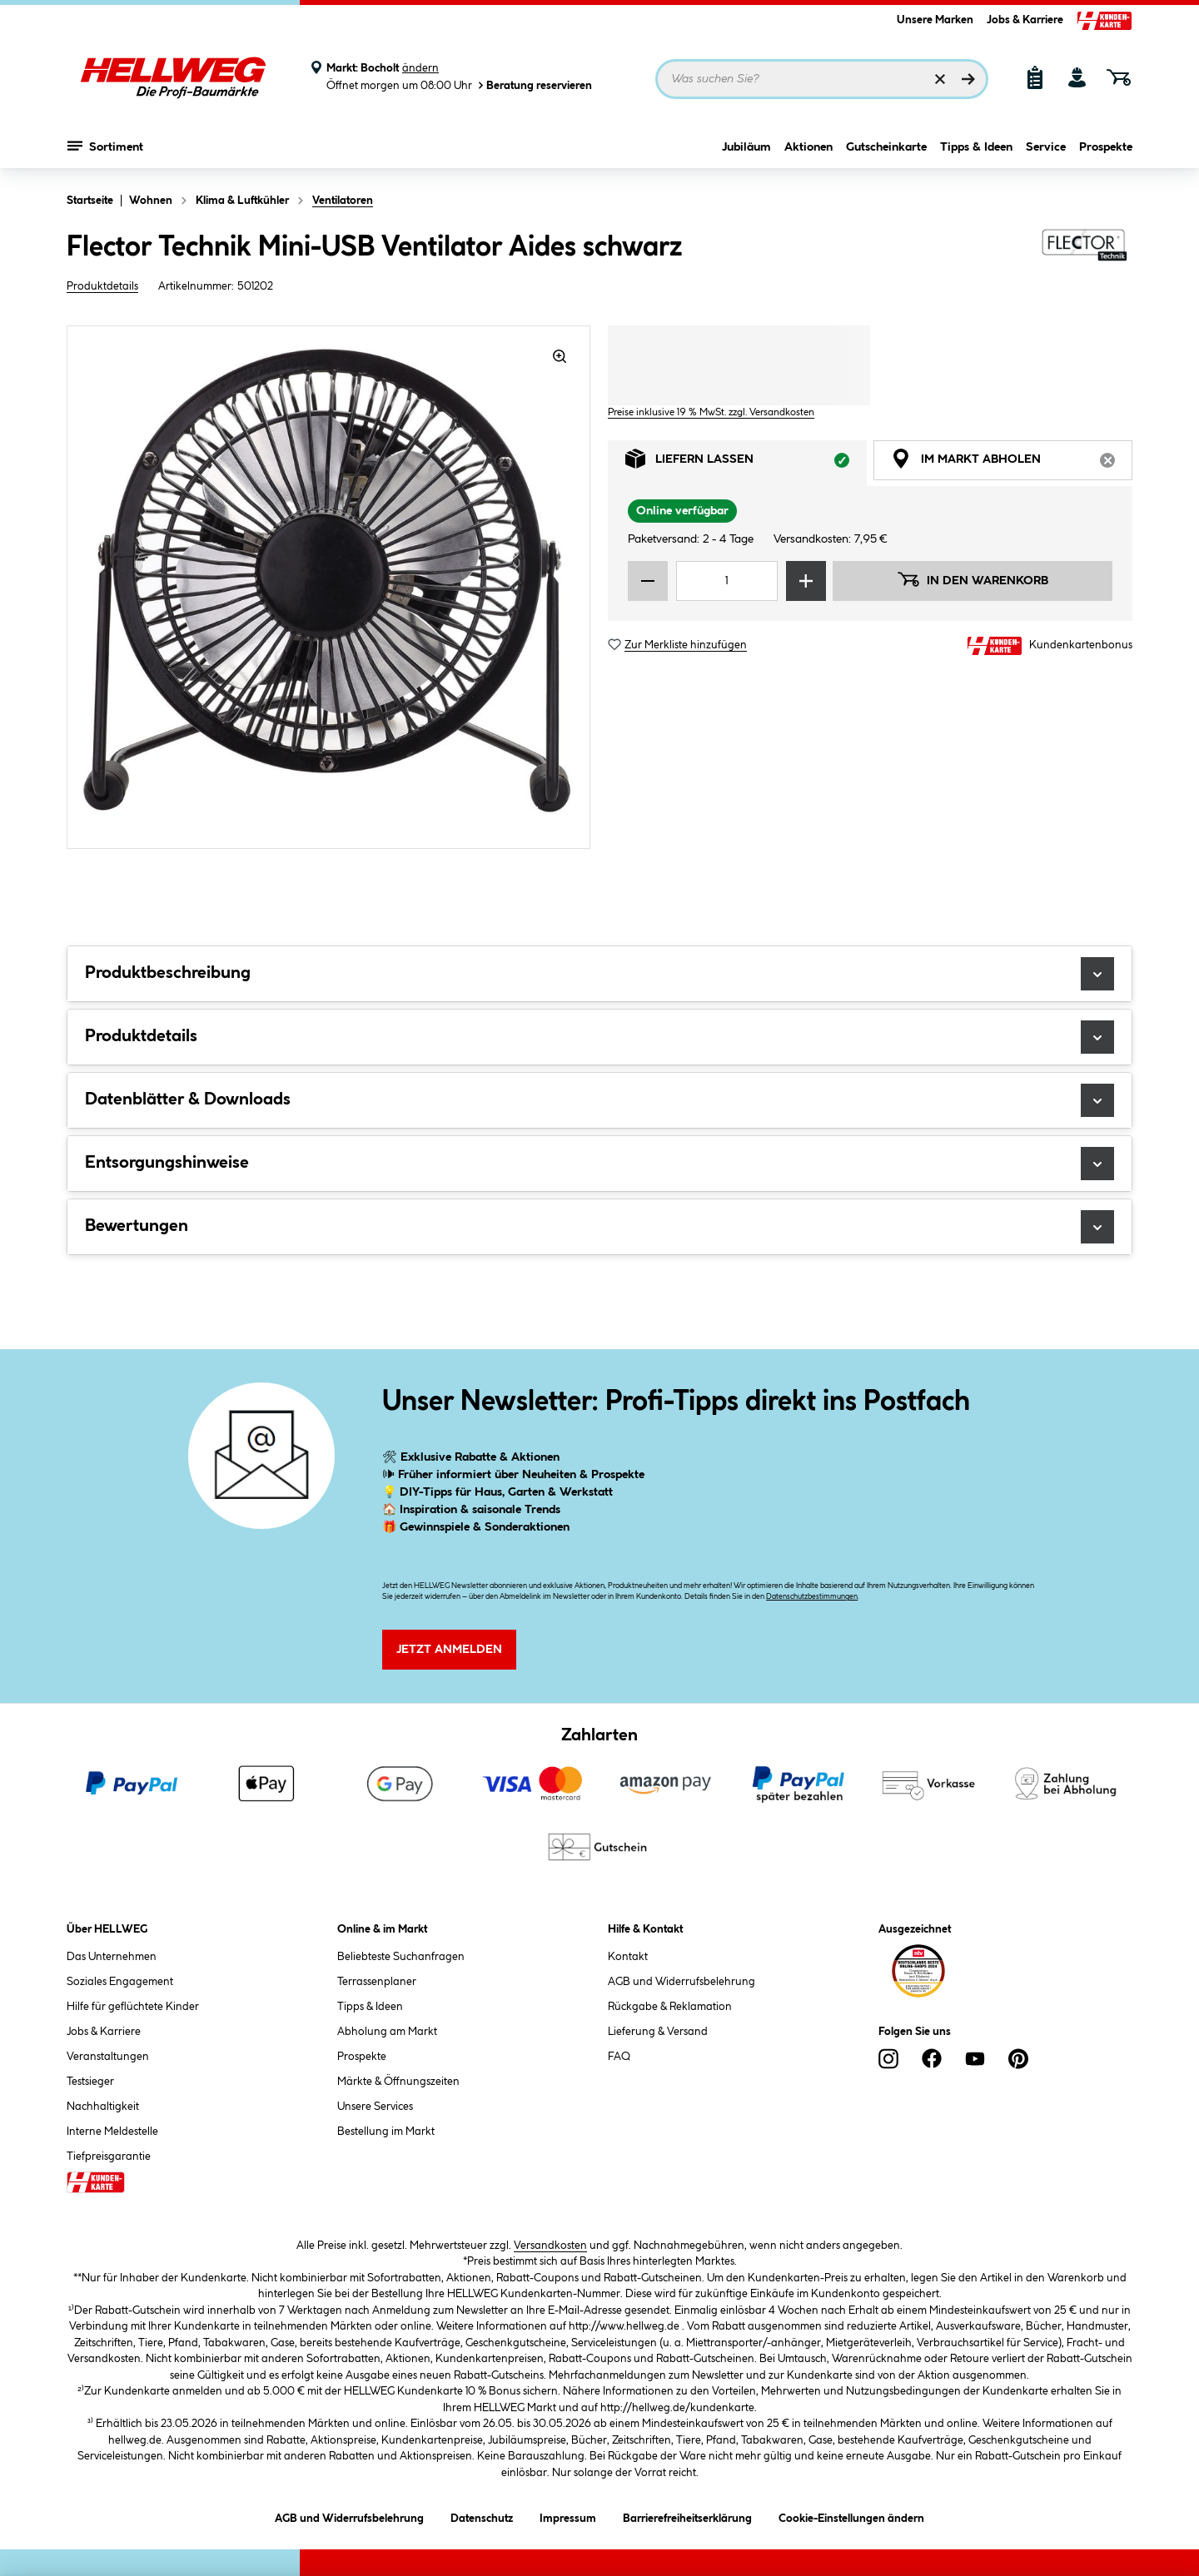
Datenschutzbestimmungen (812, 1597)
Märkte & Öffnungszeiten (398, 2082)
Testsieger (90, 2082)
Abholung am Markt (387, 2032)
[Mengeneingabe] (727, 581)
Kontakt (628, 1957)
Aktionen (808, 147)
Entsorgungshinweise (599, 1163)
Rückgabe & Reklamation (670, 2007)
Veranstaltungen (108, 2057)
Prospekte (1105, 147)
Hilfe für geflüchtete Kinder (133, 2007)
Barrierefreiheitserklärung (687, 2516)
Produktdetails (102, 286)
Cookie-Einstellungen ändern (851, 2516)
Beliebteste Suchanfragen (401, 1957)
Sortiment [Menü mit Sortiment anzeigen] (105, 145)
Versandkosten (550, 2246)
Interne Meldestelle (112, 2132)
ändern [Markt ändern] (420, 68)
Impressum (568, 2516)
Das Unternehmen (112, 1957)
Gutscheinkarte (886, 147)
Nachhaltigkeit (103, 2107)
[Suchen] (968, 79)
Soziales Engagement (120, 1982)
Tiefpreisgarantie (109, 2157)
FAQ (619, 2057)
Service (1046, 147)
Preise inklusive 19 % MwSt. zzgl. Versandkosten (711, 412)
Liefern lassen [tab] (746, 463)
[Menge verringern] (648, 581)
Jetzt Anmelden (449, 1649)
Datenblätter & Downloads (599, 1100)
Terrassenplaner (376, 1982)
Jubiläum (746, 147)
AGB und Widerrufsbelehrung (681, 1982)
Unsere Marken (935, 20)
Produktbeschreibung (599, 973)
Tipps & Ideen (976, 147)
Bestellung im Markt (386, 2132)
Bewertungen (599, 1226)
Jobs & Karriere (1025, 20)
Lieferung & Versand (658, 2032)
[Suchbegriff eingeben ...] (821, 79)
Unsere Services (375, 2107)
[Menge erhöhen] (806, 581)
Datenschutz (481, 2516)
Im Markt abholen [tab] (1011, 463)
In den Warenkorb (972, 579)
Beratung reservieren (533, 85)
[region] (329, 587)
